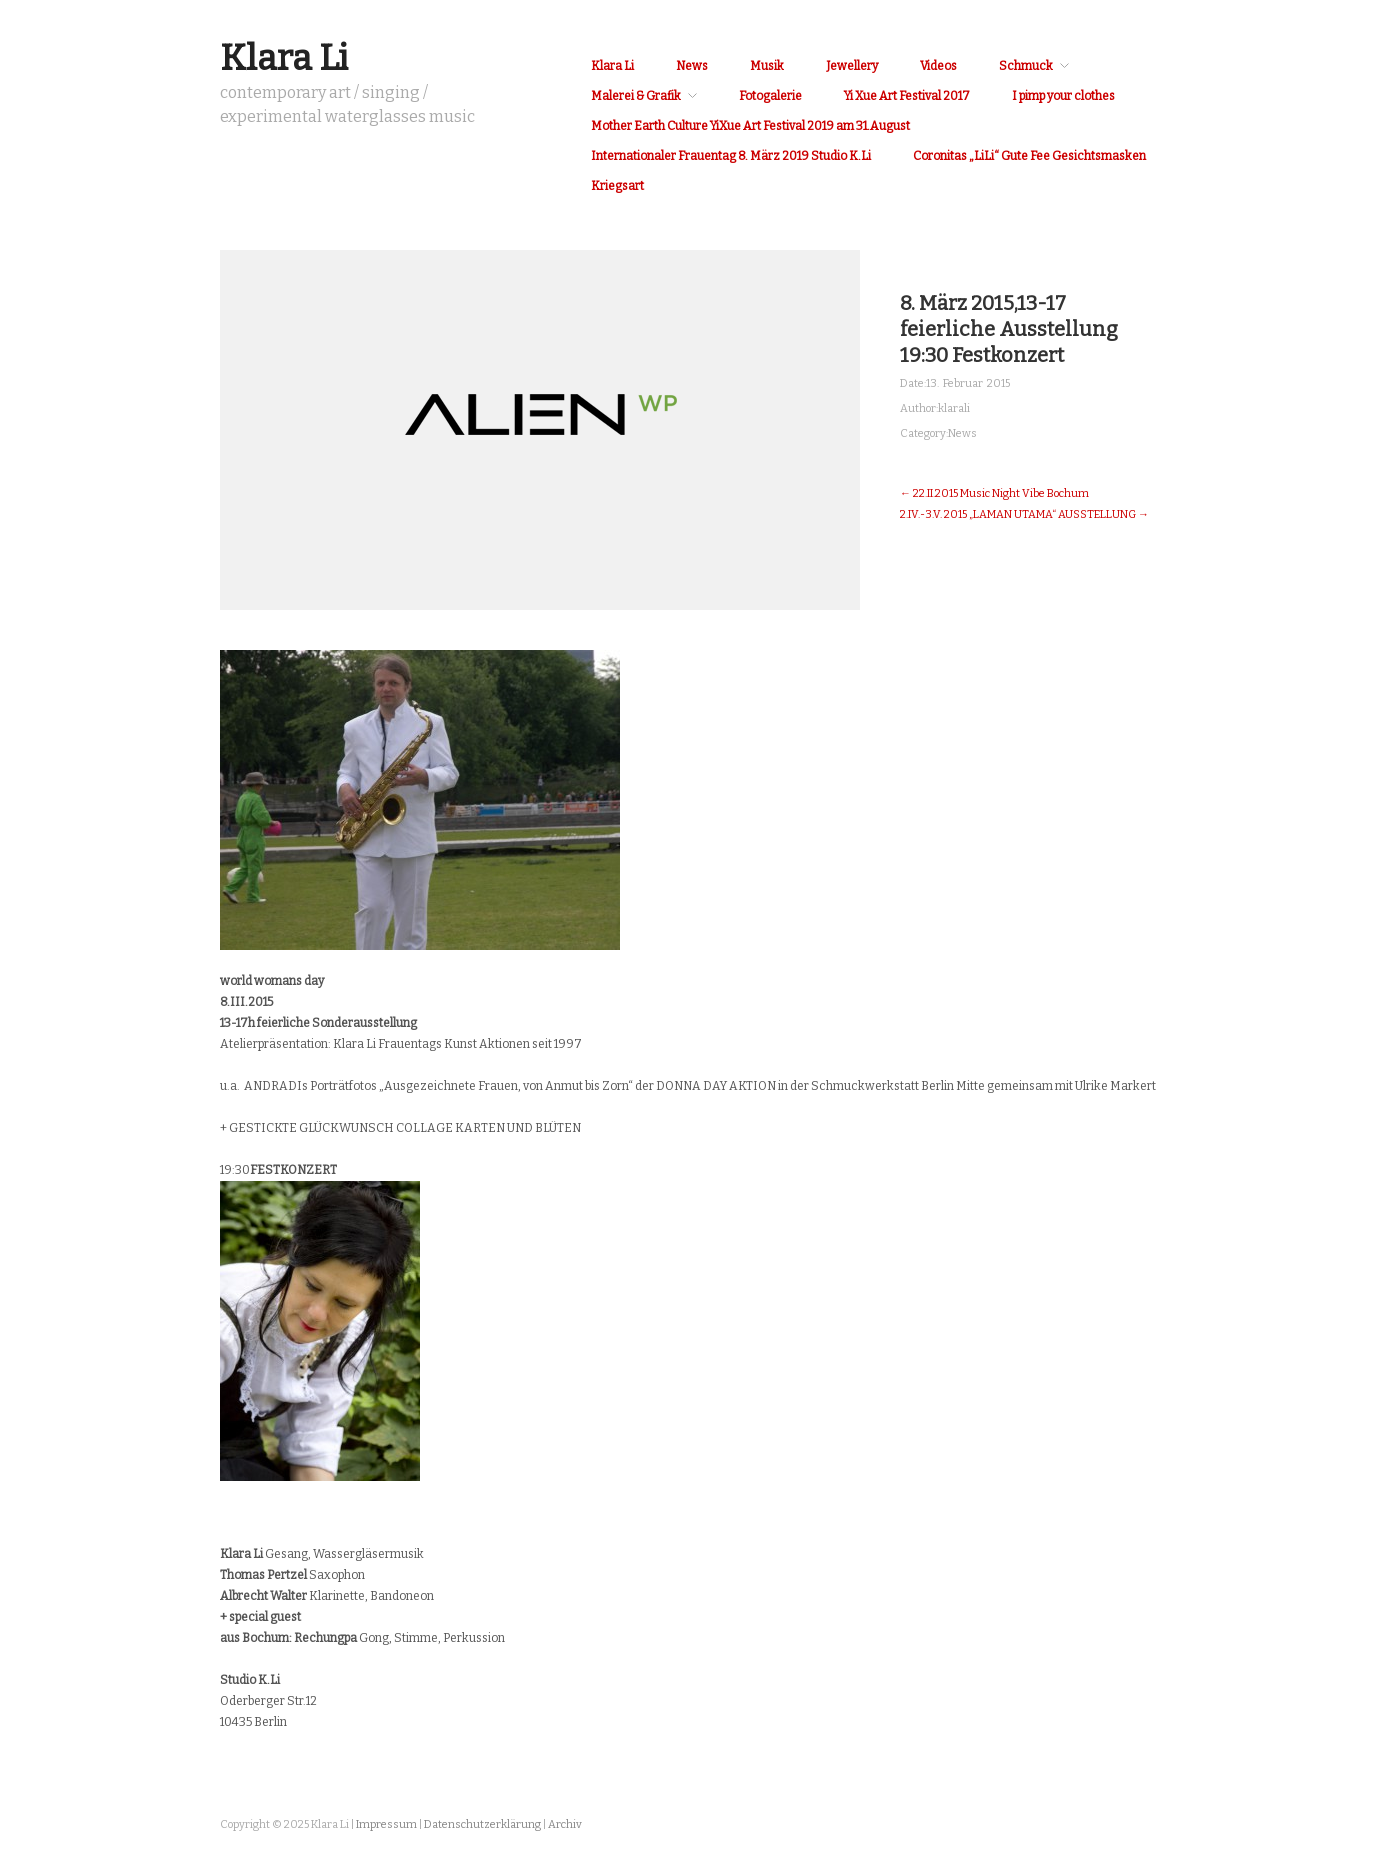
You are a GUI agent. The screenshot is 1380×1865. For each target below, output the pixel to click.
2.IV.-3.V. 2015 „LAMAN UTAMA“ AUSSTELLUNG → (1024, 514)
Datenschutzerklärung (482, 1824)
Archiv (565, 1824)
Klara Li (284, 58)
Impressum (386, 1824)
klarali (954, 408)
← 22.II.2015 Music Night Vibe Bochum (994, 493)
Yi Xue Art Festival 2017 (907, 96)
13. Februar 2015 (968, 383)
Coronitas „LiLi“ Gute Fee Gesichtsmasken (1029, 156)
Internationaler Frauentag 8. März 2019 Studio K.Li (731, 156)
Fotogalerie (770, 96)
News (692, 66)
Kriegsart (617, 186)
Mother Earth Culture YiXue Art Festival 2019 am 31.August (750, 126)
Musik (767, 66)
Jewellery (852, 66)
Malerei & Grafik (636, 96)
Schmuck (1026, 66)
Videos (938, 66)
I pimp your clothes (1063, 96)
